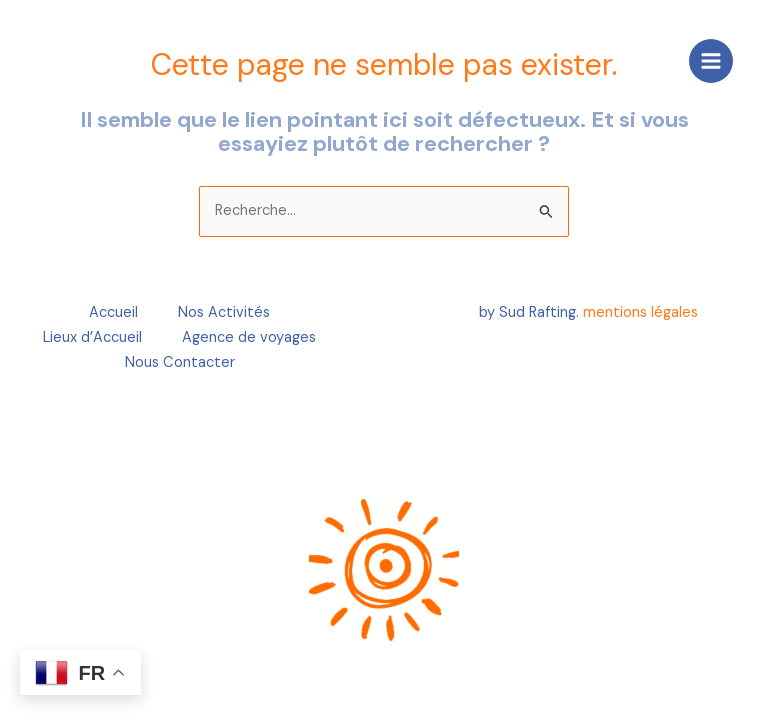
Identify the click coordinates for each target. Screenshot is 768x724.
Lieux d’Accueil (92, 337)
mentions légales (640, 312)
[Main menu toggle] (711, 61)
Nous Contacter (180, 362)
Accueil (113, 312)
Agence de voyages (249, 337)
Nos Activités (224, 312)
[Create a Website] (65, 60)
